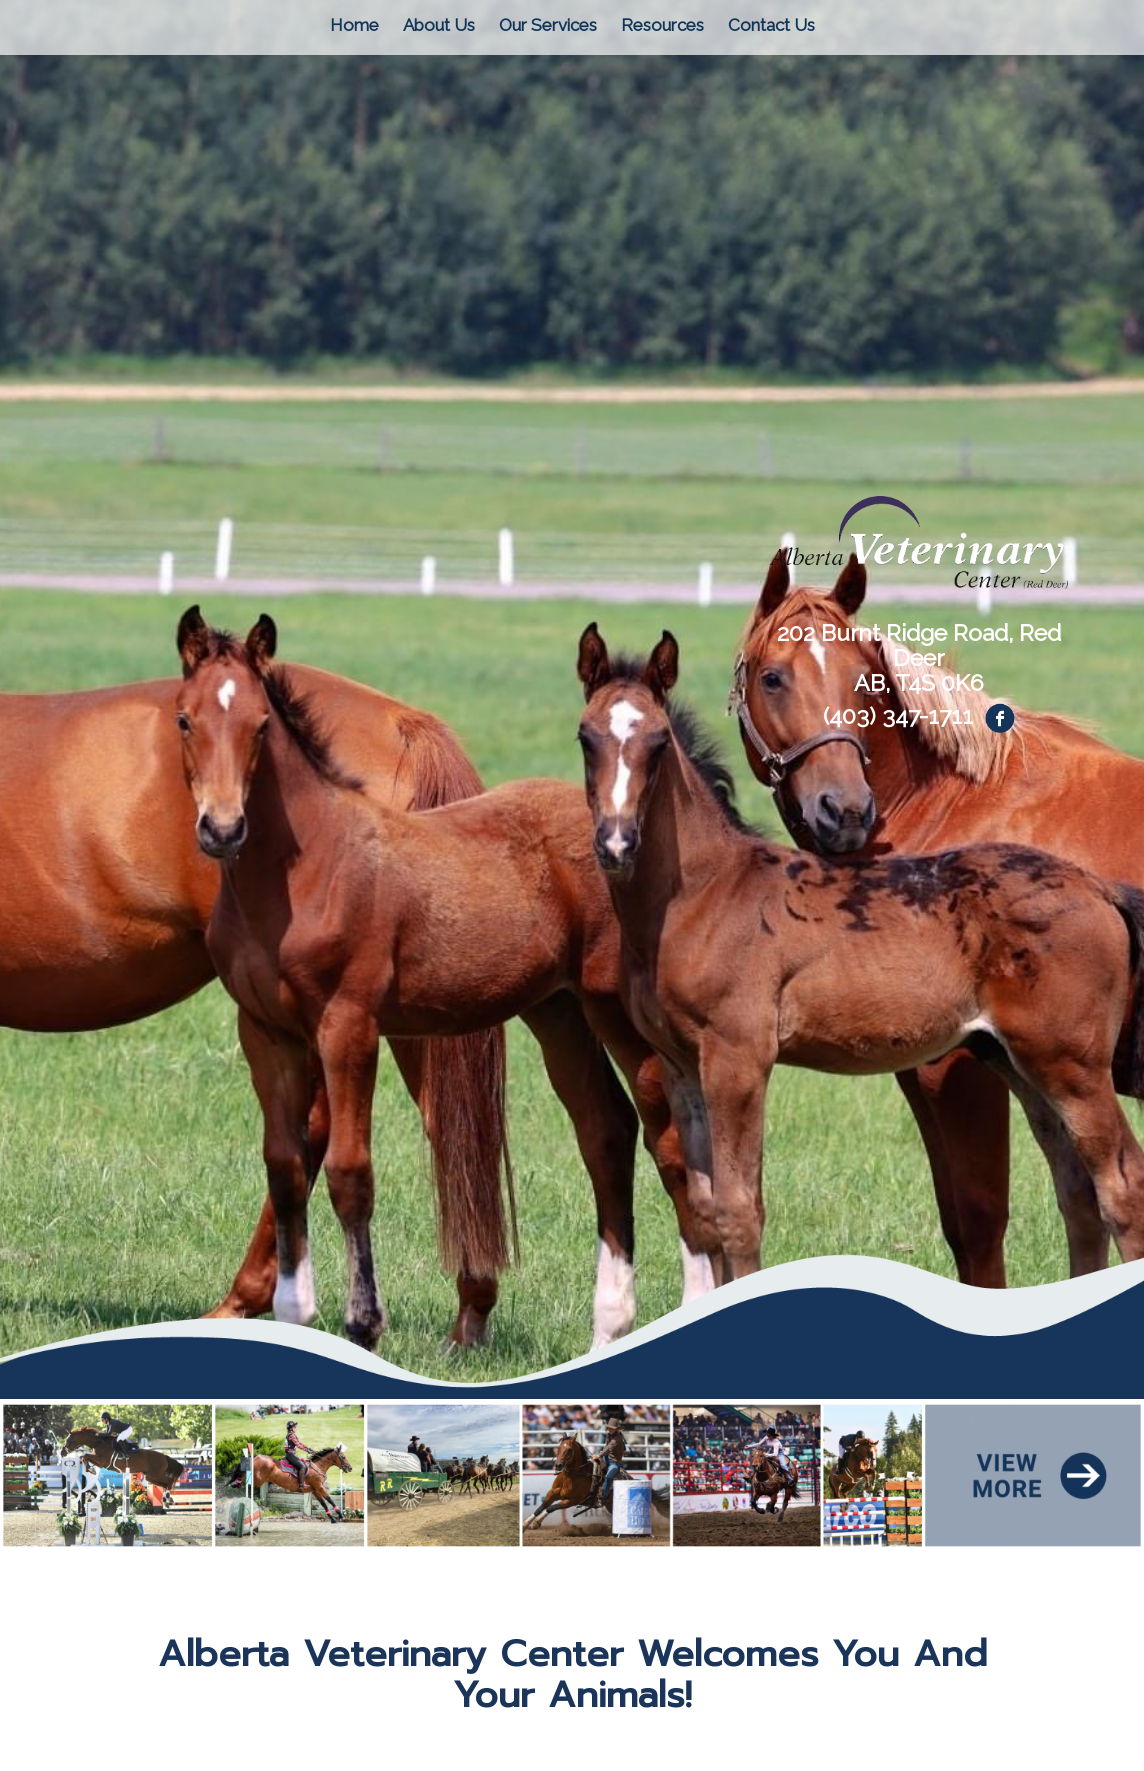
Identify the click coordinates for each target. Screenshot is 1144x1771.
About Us (439, 25)
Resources (662, 25)
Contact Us (771, 25)
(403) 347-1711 (898, 715)
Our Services (548, 25)
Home (354, 25)
